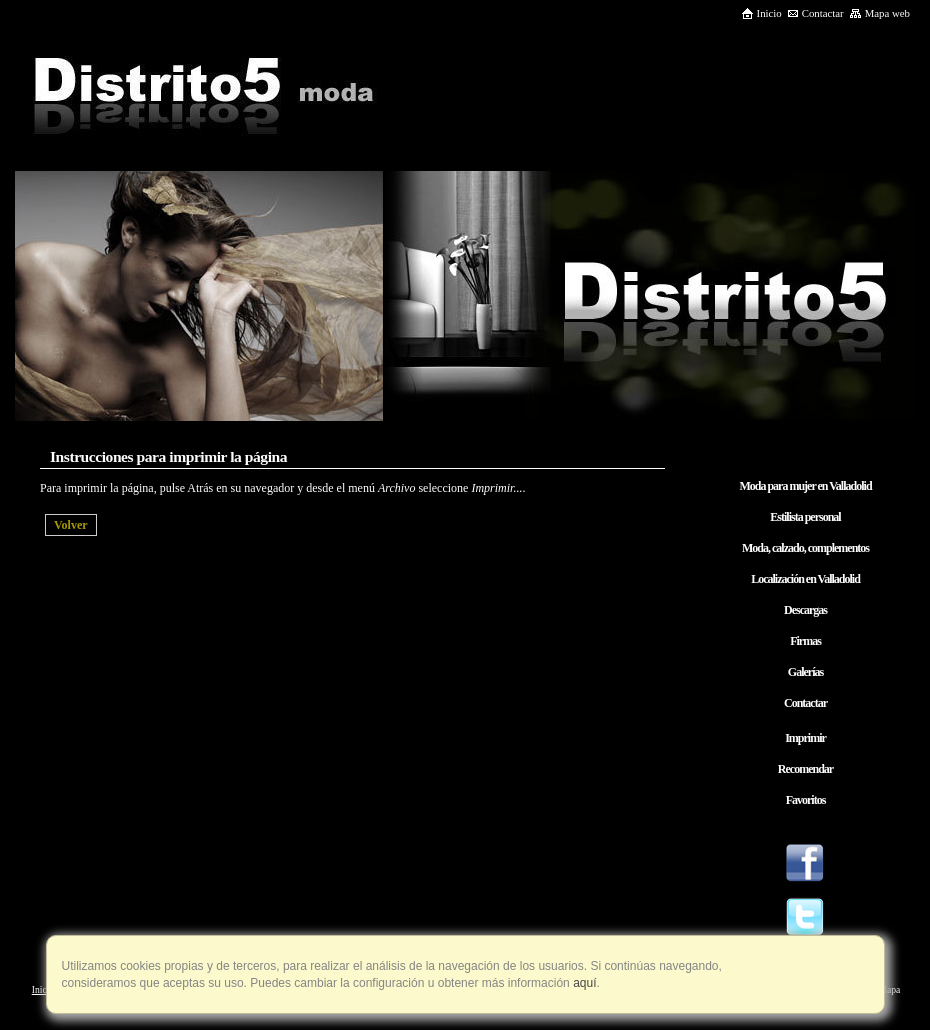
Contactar (815, 13)
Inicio (761, 13)
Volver (71, 525)
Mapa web (879, 13)
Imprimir (805, 738)
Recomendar (805, 769)
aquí (583, 983)
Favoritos (806, 800)
